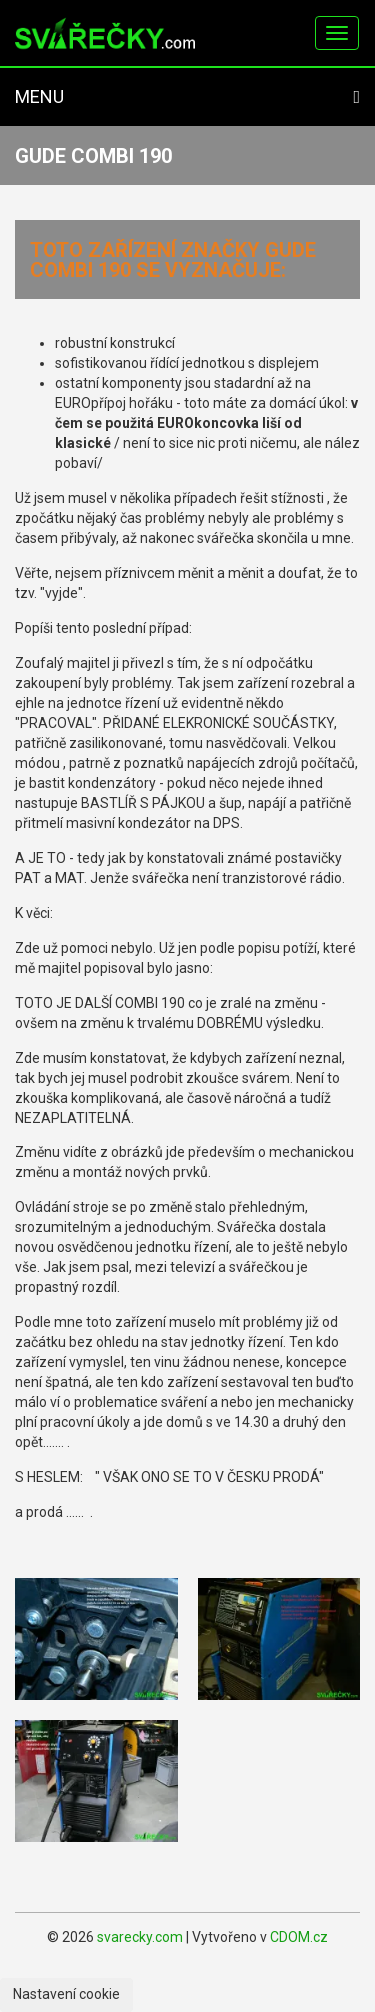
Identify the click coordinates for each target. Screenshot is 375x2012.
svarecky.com (140, 1937)
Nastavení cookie (66, 1994)
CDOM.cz (299, 1937)
